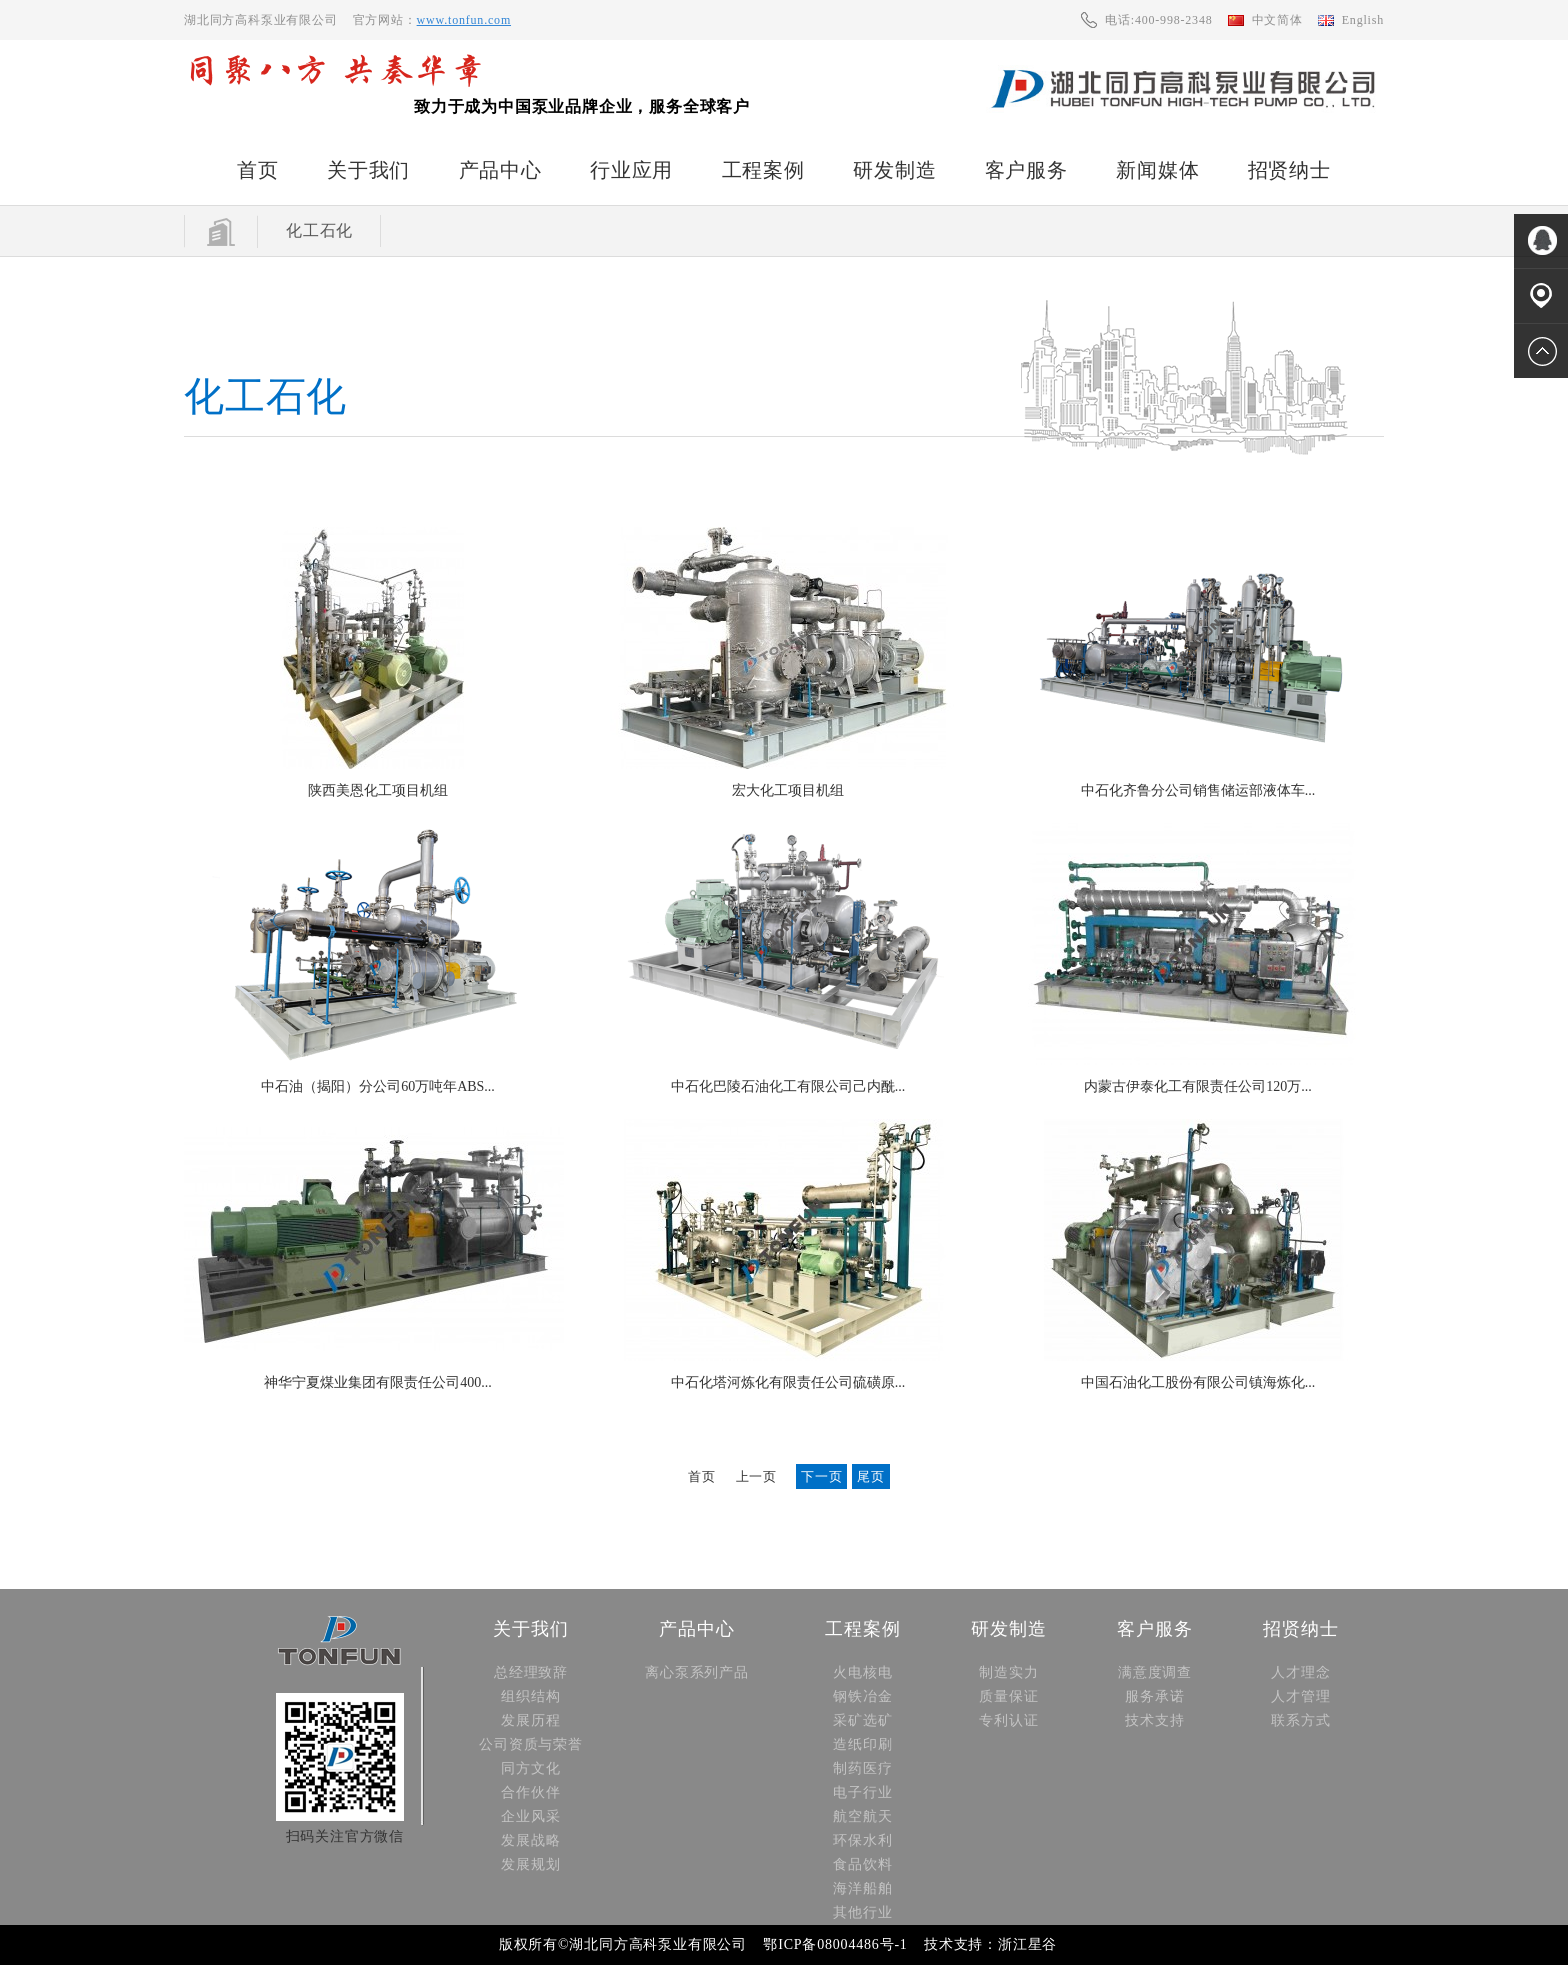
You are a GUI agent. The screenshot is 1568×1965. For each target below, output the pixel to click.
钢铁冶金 (862, 1696)
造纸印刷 (862, 1744)
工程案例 (763, 170)
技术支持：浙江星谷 (990, 1944)
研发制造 (894, 170)
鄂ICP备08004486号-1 (835, 1944)
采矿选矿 (862, 1720)
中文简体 (1277, 20)
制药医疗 (862, 1768)
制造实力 (1008, 1672)
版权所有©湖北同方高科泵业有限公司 (623, 1944)
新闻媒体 (1157, 170)
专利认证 (1008, 1720)
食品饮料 (862, 1864)
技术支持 (1154, 1720)
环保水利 (862, 1840)
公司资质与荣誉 (531, 1744)
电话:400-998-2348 (1158, 20)
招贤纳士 (1289, 170)
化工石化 (319, 230)
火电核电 (862, 1672)
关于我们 (368, 170)
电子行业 (862, 1792)
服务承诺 (1154, 1696)
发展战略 (530, 1840)
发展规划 (530, 1864)
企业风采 (530, 1816)
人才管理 (1300, 1696)
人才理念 (1300, 1672)
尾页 (871, 1476)
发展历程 (530, 1720)
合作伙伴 (530, 1792)
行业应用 (631, 170)
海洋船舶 (862, 1888)
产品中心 (500, 170)
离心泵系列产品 (697, 1672)
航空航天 (862, 1816)
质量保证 (1008, 1696)
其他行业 (862, 1912)
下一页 (821, 1476)
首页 (258, 170)
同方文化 (530, 1768)
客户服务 (1026, 170)
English (1363, 20)
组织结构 (530, 1696)
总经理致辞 (531, 1672)
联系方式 (1300, 1720)
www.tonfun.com (464, 20)
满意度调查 (1155, 1672)
